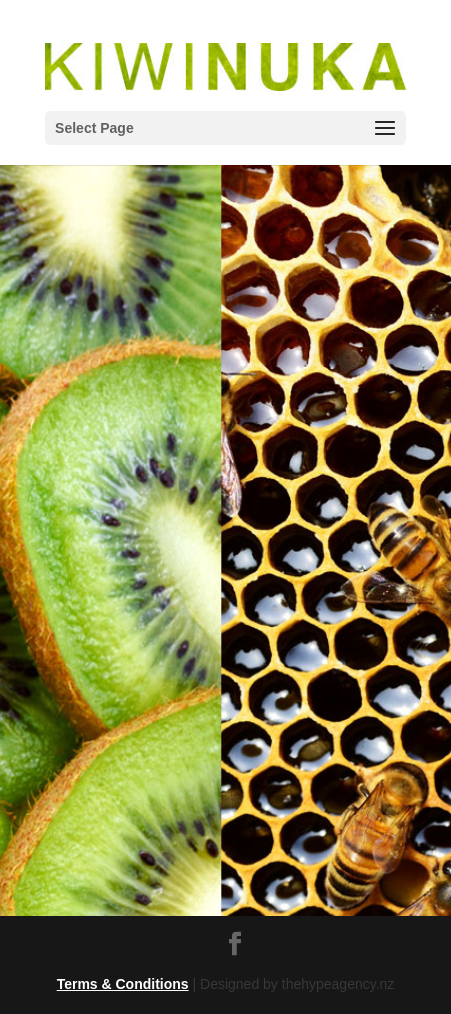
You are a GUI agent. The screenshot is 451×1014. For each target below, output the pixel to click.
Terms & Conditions (123, 984)
